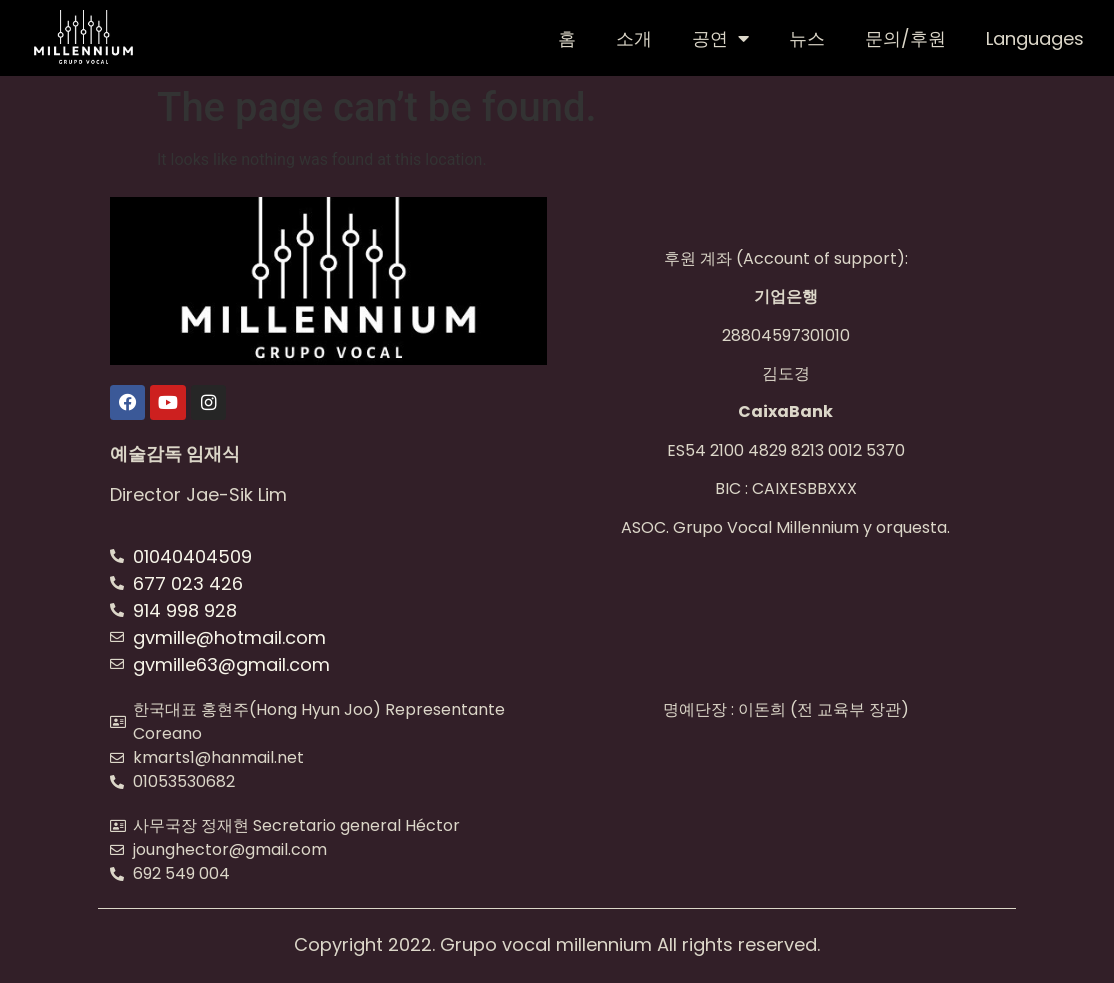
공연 (720, 38)
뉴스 (807, 38)
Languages (1035, 38)
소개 (634, 38)
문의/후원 (905, 38)
